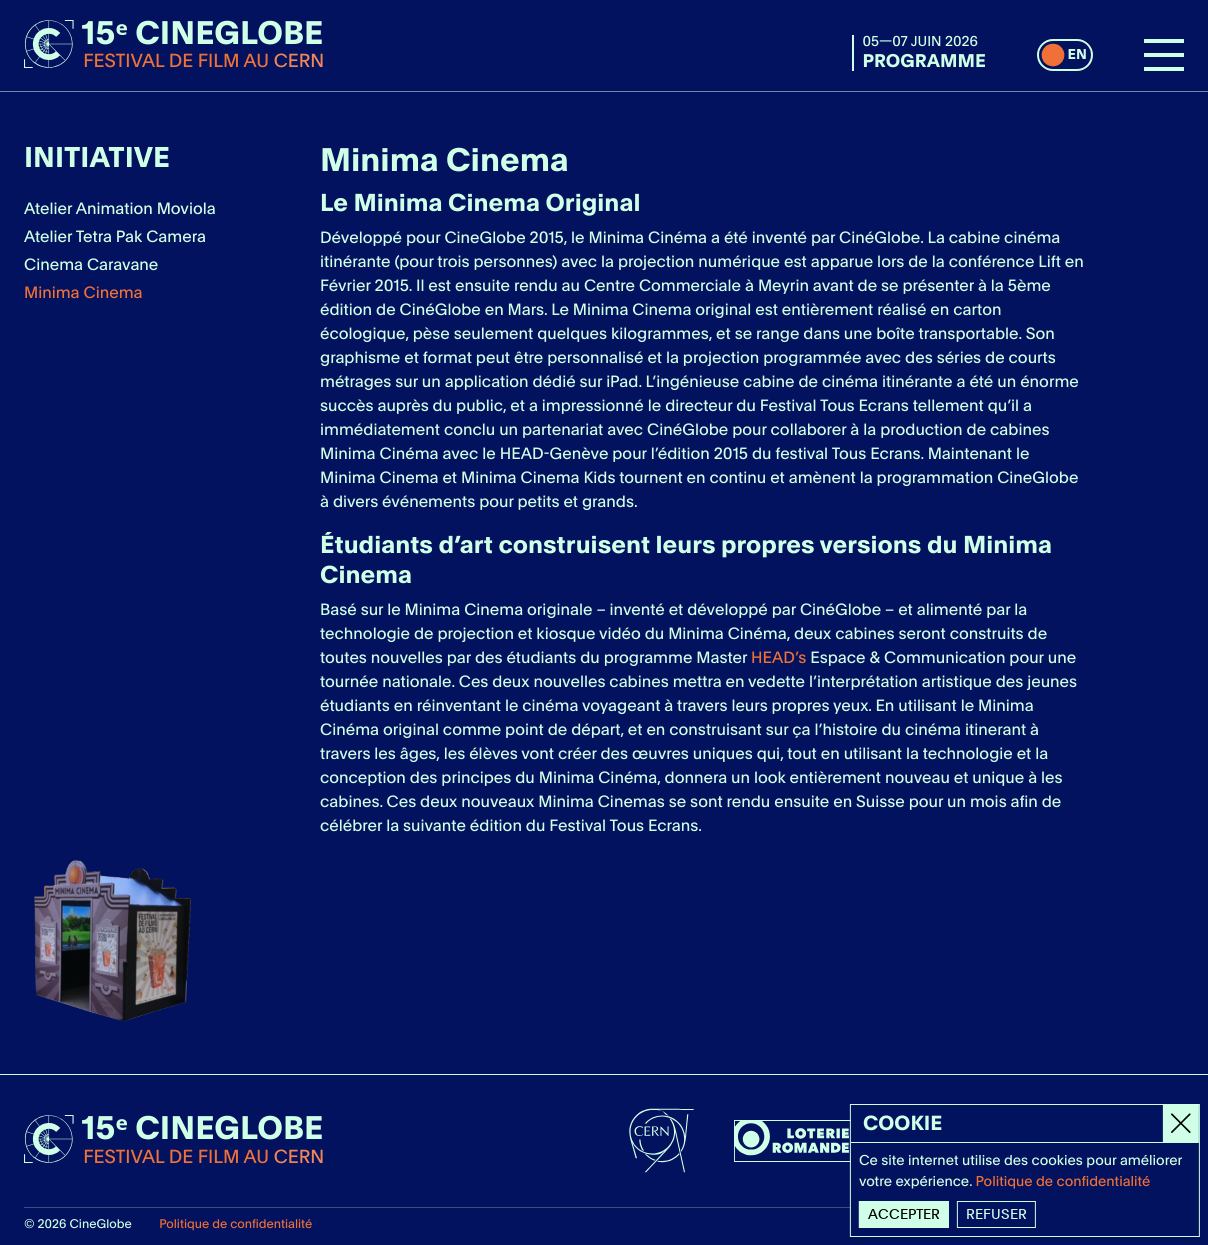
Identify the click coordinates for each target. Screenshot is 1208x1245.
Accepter (905, 1214)
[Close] (1182, 1123)
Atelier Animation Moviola (120, 208)
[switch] (1065, 55)
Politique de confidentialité (235, 1223)
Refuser (997, 1214)
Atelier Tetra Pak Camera (115, 236)
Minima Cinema (83, 292)
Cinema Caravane (91, 264)
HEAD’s (778, 657)
